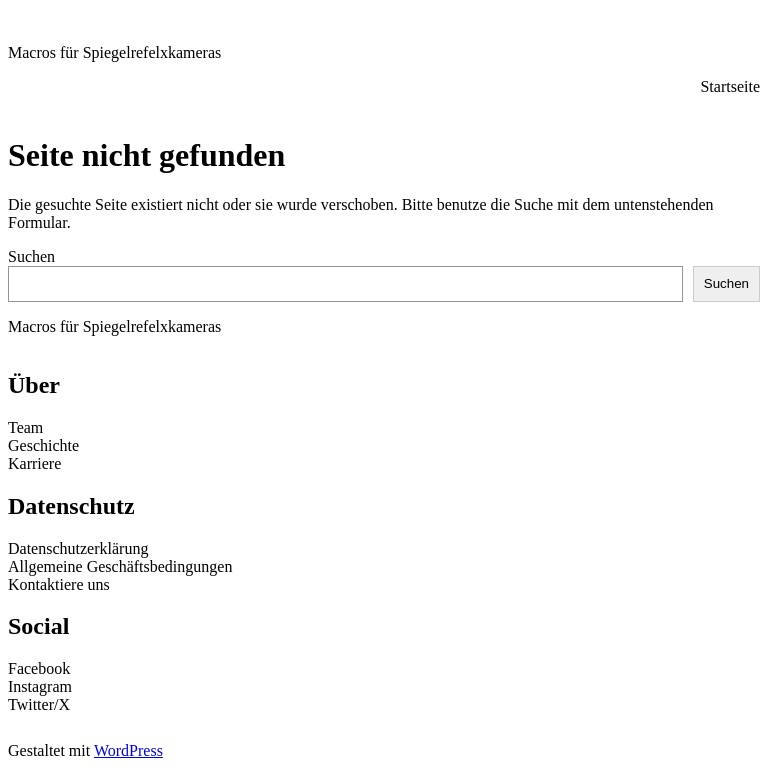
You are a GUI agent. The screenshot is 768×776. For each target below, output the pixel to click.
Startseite (730, 86)
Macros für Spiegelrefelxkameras (114, 52)
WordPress (128, 750)
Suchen (31, 256)
